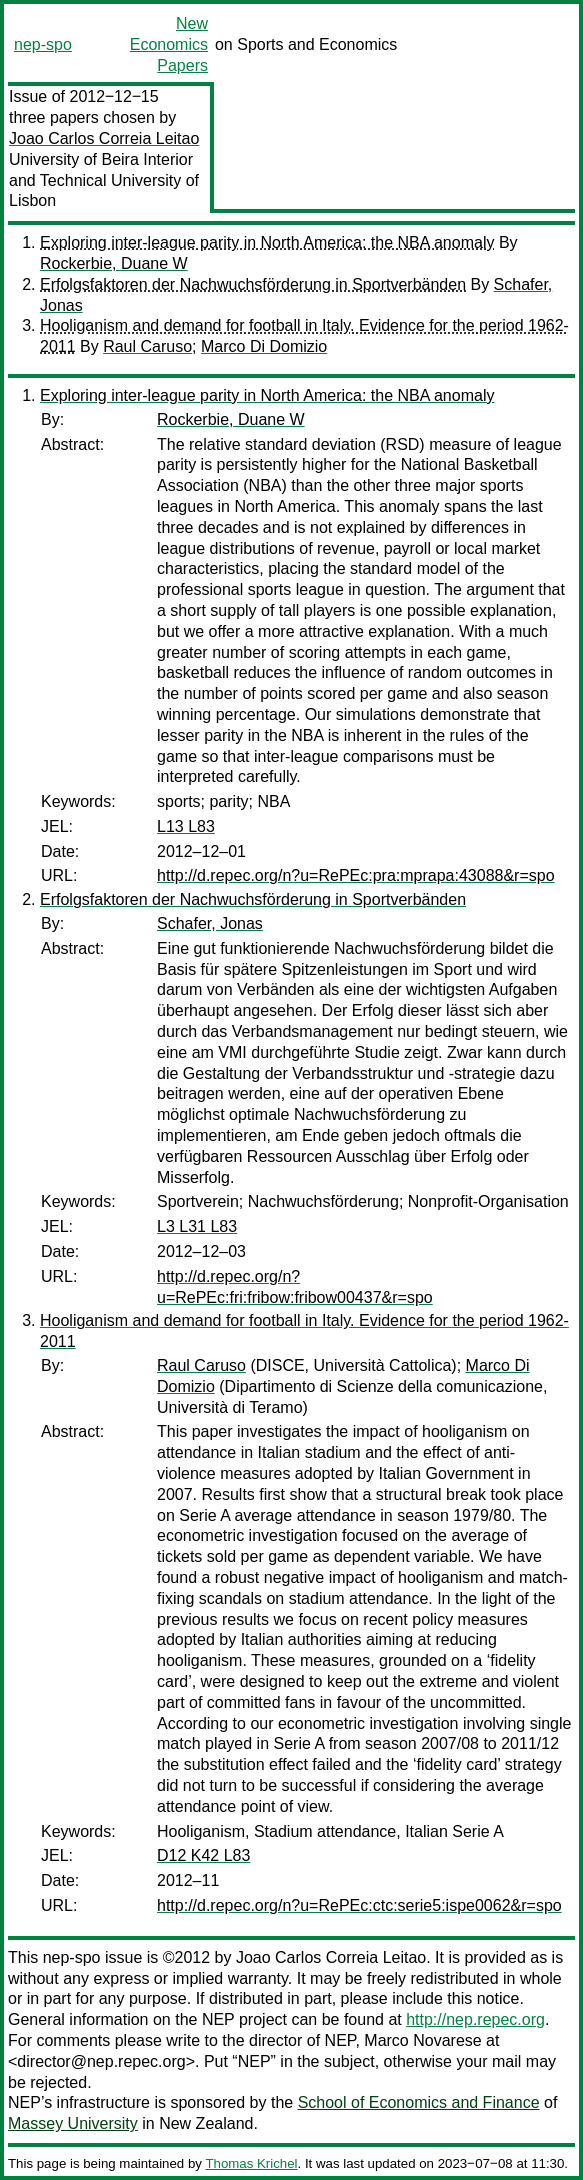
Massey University (73, 2123)
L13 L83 (186, 826)
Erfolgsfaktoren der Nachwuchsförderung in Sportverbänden (253, 284)
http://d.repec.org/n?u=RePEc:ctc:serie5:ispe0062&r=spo (359, 1905)
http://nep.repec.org (475, 2019)
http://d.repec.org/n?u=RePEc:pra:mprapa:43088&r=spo (356, 875)
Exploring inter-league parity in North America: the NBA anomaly (267, 242)
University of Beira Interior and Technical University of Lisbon (104, 180)
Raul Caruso (147, 346)
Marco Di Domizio (264, 346)
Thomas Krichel (251, 2163)
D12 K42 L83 (203, 1855)
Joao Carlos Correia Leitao (104, 138)
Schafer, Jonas (210, 923)
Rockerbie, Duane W (114, 263)
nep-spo (43, 44)
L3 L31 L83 (197, 1226)
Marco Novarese (422, 2040)
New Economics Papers (169, 44)
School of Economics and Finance (419, 2102)
